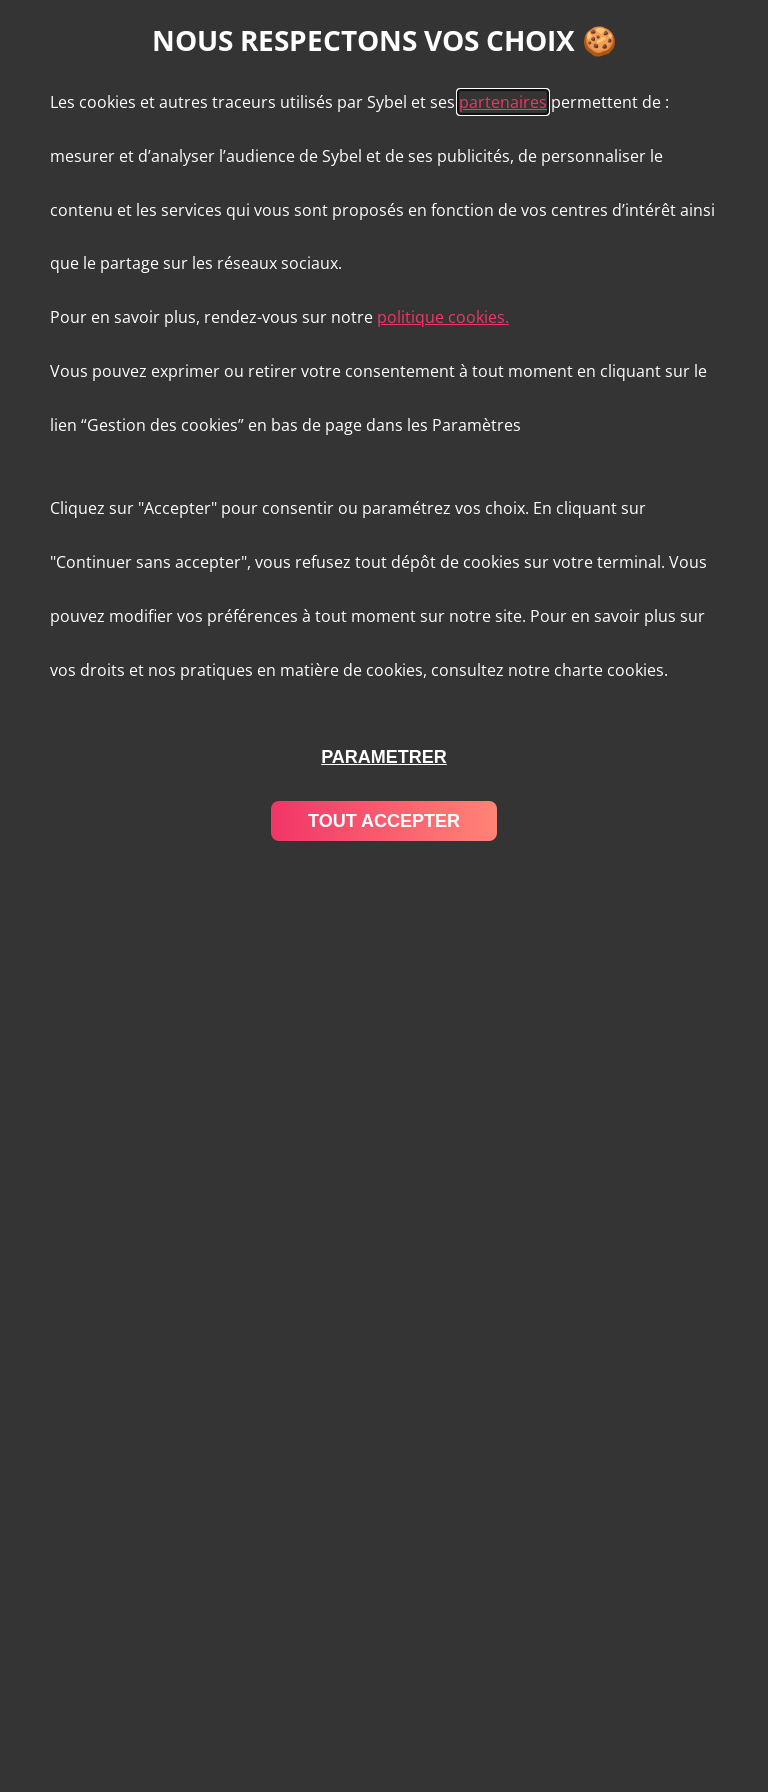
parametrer (384, 757)
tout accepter (384, 821)
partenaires (503, 102)
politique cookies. (443, 317)
